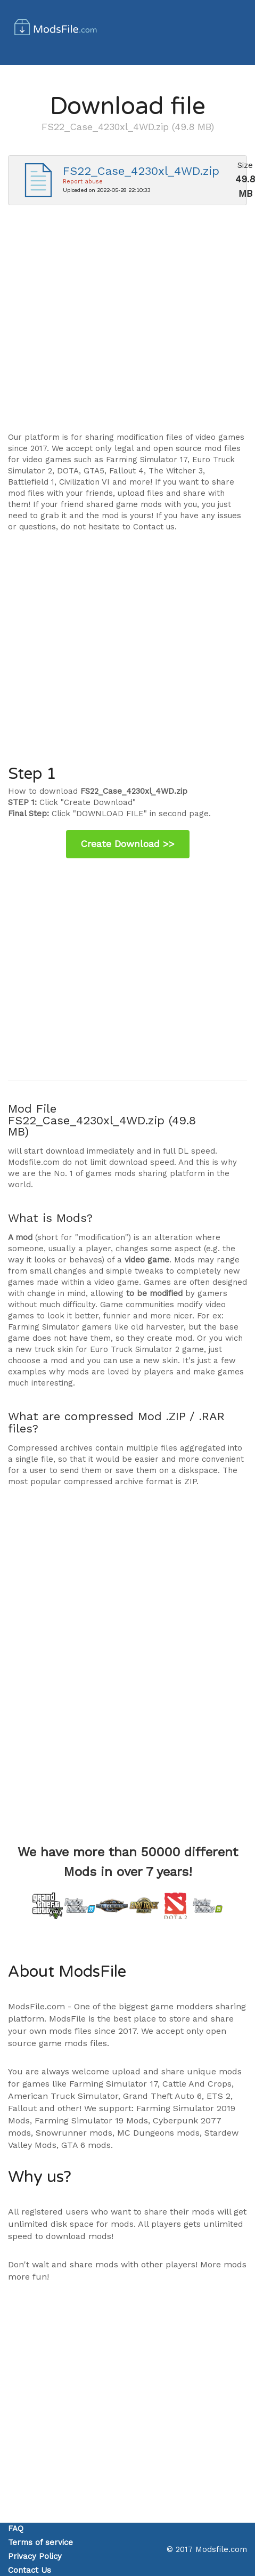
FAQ (15, 2528)
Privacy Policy (35, 2556)
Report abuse (83, 181)
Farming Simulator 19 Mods (91, 2120)
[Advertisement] (100, 324)
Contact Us (29, 2570)
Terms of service (40, 2542)
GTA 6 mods (86, 2145)
